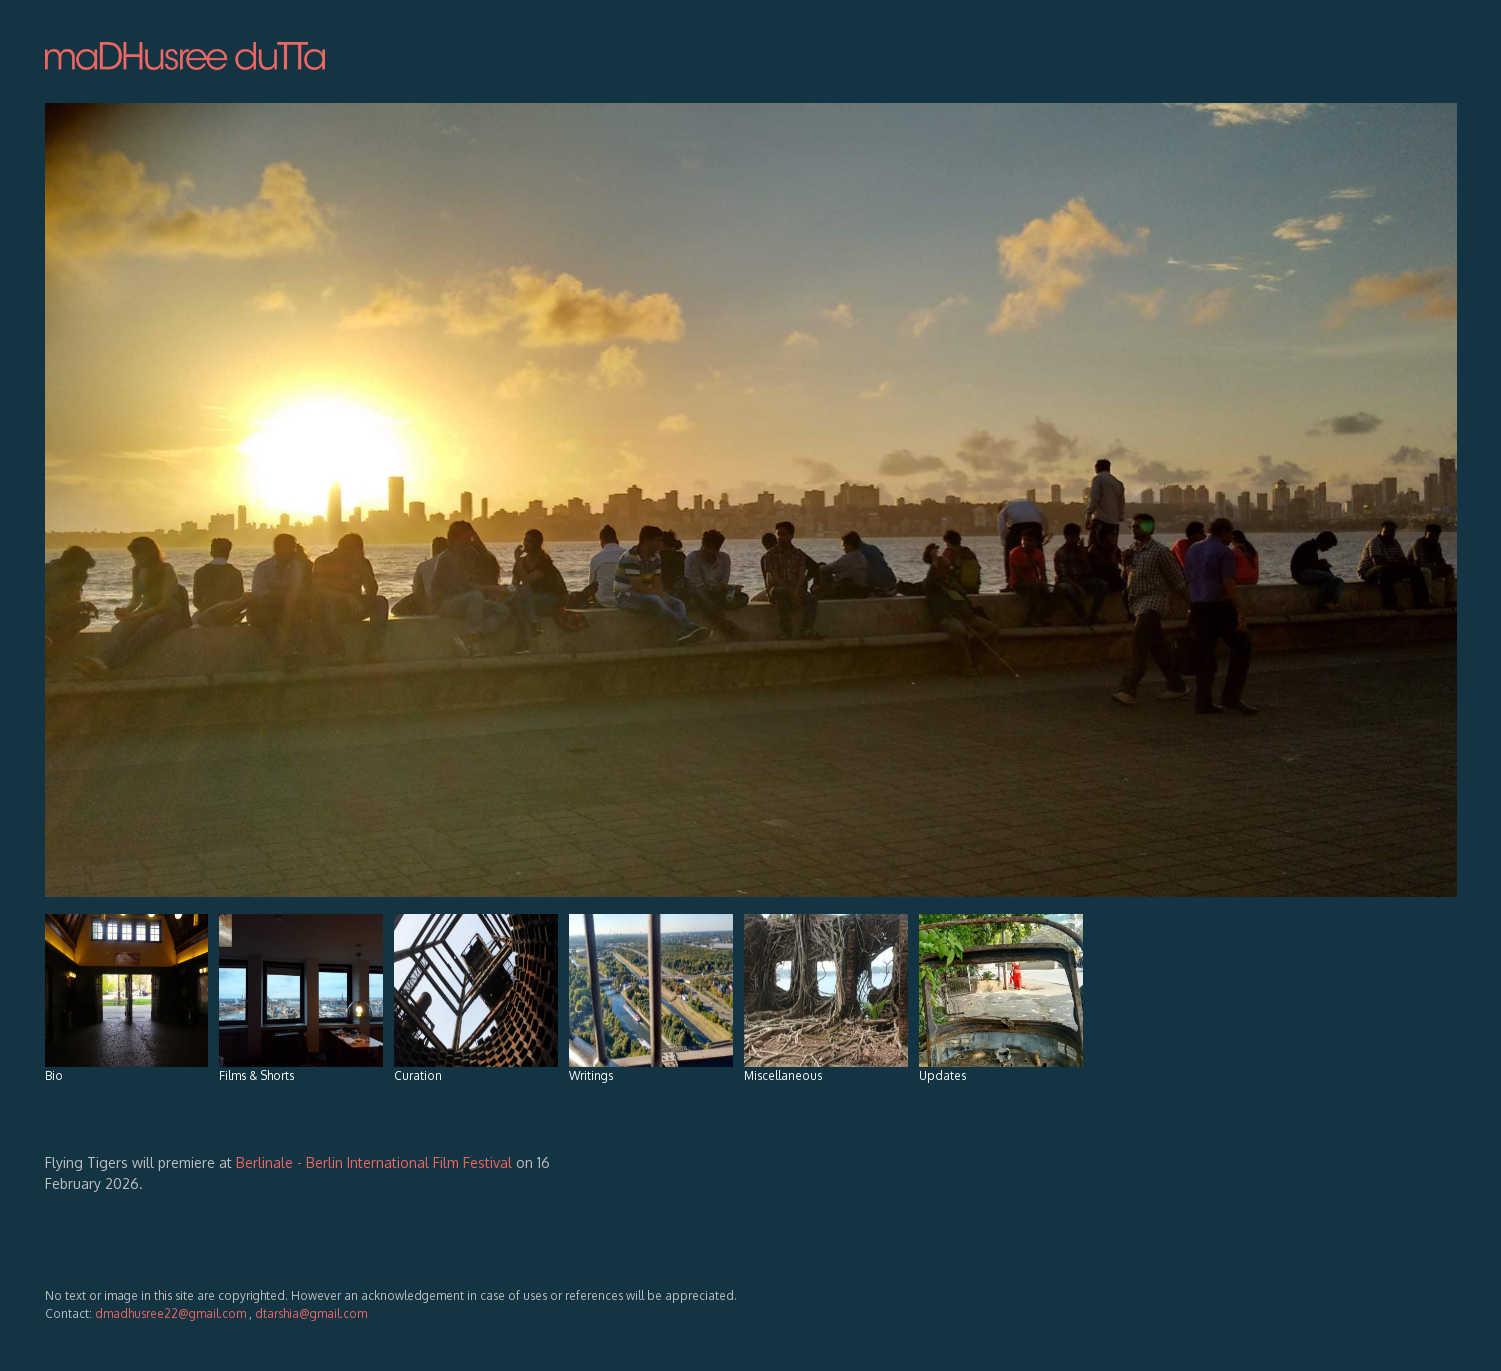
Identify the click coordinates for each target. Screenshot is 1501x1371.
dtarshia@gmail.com (311, 1313)
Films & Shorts (300, 998)
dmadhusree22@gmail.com (172, 1313)
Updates (1000, 998)
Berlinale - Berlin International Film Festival (376, 1162)
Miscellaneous (825, 998)
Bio (126, 998)
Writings (650, 998)
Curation (475, 998)
